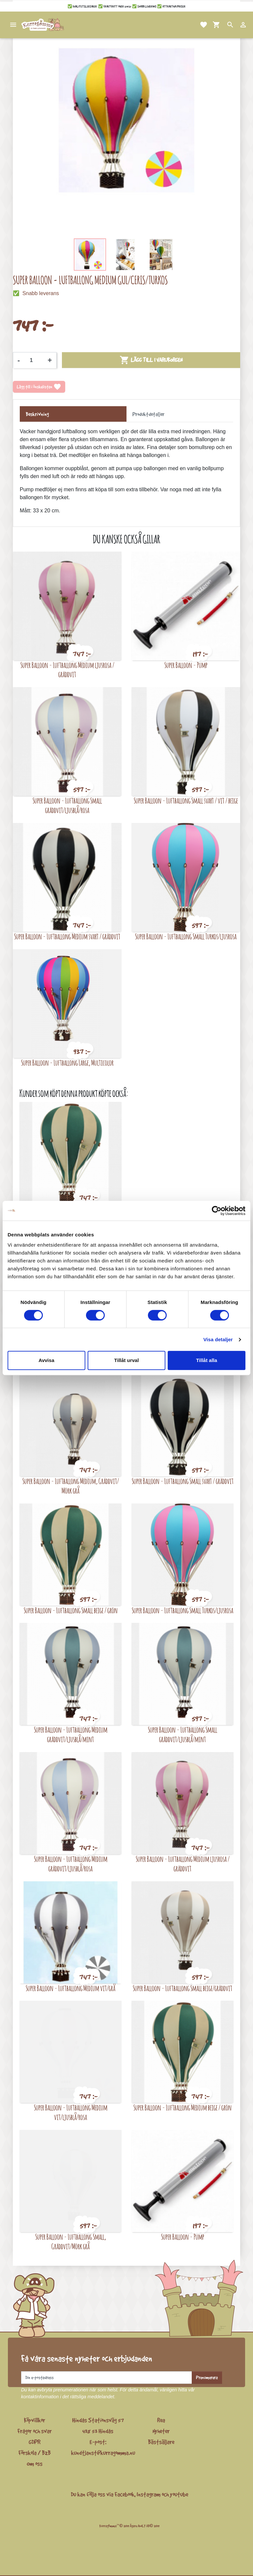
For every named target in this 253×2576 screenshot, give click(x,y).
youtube (179, 2494)
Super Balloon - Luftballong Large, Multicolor (67, 1062)
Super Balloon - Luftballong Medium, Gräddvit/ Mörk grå (70, 1485)
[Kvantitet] (33, 360)
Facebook (124, 2494)
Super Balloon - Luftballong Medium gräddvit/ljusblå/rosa (70, 1863)
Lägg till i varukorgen (151, 360)
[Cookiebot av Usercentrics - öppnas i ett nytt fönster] (216, 1211)
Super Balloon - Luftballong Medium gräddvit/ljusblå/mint (70, 1734)
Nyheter (161, 2431)
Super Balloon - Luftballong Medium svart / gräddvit (67, 936)
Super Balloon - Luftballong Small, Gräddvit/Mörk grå (70, 2241)
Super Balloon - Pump (186, 664)
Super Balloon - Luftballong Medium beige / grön (182, 2107)
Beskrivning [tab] (37, 414)
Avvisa (46, 1360)
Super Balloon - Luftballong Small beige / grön (71, 1610)
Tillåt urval (126, 1360)
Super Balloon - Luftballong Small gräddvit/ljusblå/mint (182, 1734)
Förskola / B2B (34, 2452)
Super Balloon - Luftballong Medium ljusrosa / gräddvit (67, 669)
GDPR (35, 2441)
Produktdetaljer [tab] (148, 414)
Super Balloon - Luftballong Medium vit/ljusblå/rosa (70, 2112)
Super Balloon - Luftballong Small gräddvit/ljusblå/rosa (67, 805)
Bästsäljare (161, 2441)
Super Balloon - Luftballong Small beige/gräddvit (182, 1988)
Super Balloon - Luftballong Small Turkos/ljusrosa (186, 936)
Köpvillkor (34, 2420)
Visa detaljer (218, 1339)
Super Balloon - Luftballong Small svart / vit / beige (186, 800)
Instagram (148, 2494)
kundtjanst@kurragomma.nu (103, 2452)
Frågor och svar (34, 2431)
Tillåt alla (206, 1360)
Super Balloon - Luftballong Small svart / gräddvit (183, 1480)
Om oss (34, 2463)
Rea (161, 2420)
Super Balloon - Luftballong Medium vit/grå (70, 1988)
